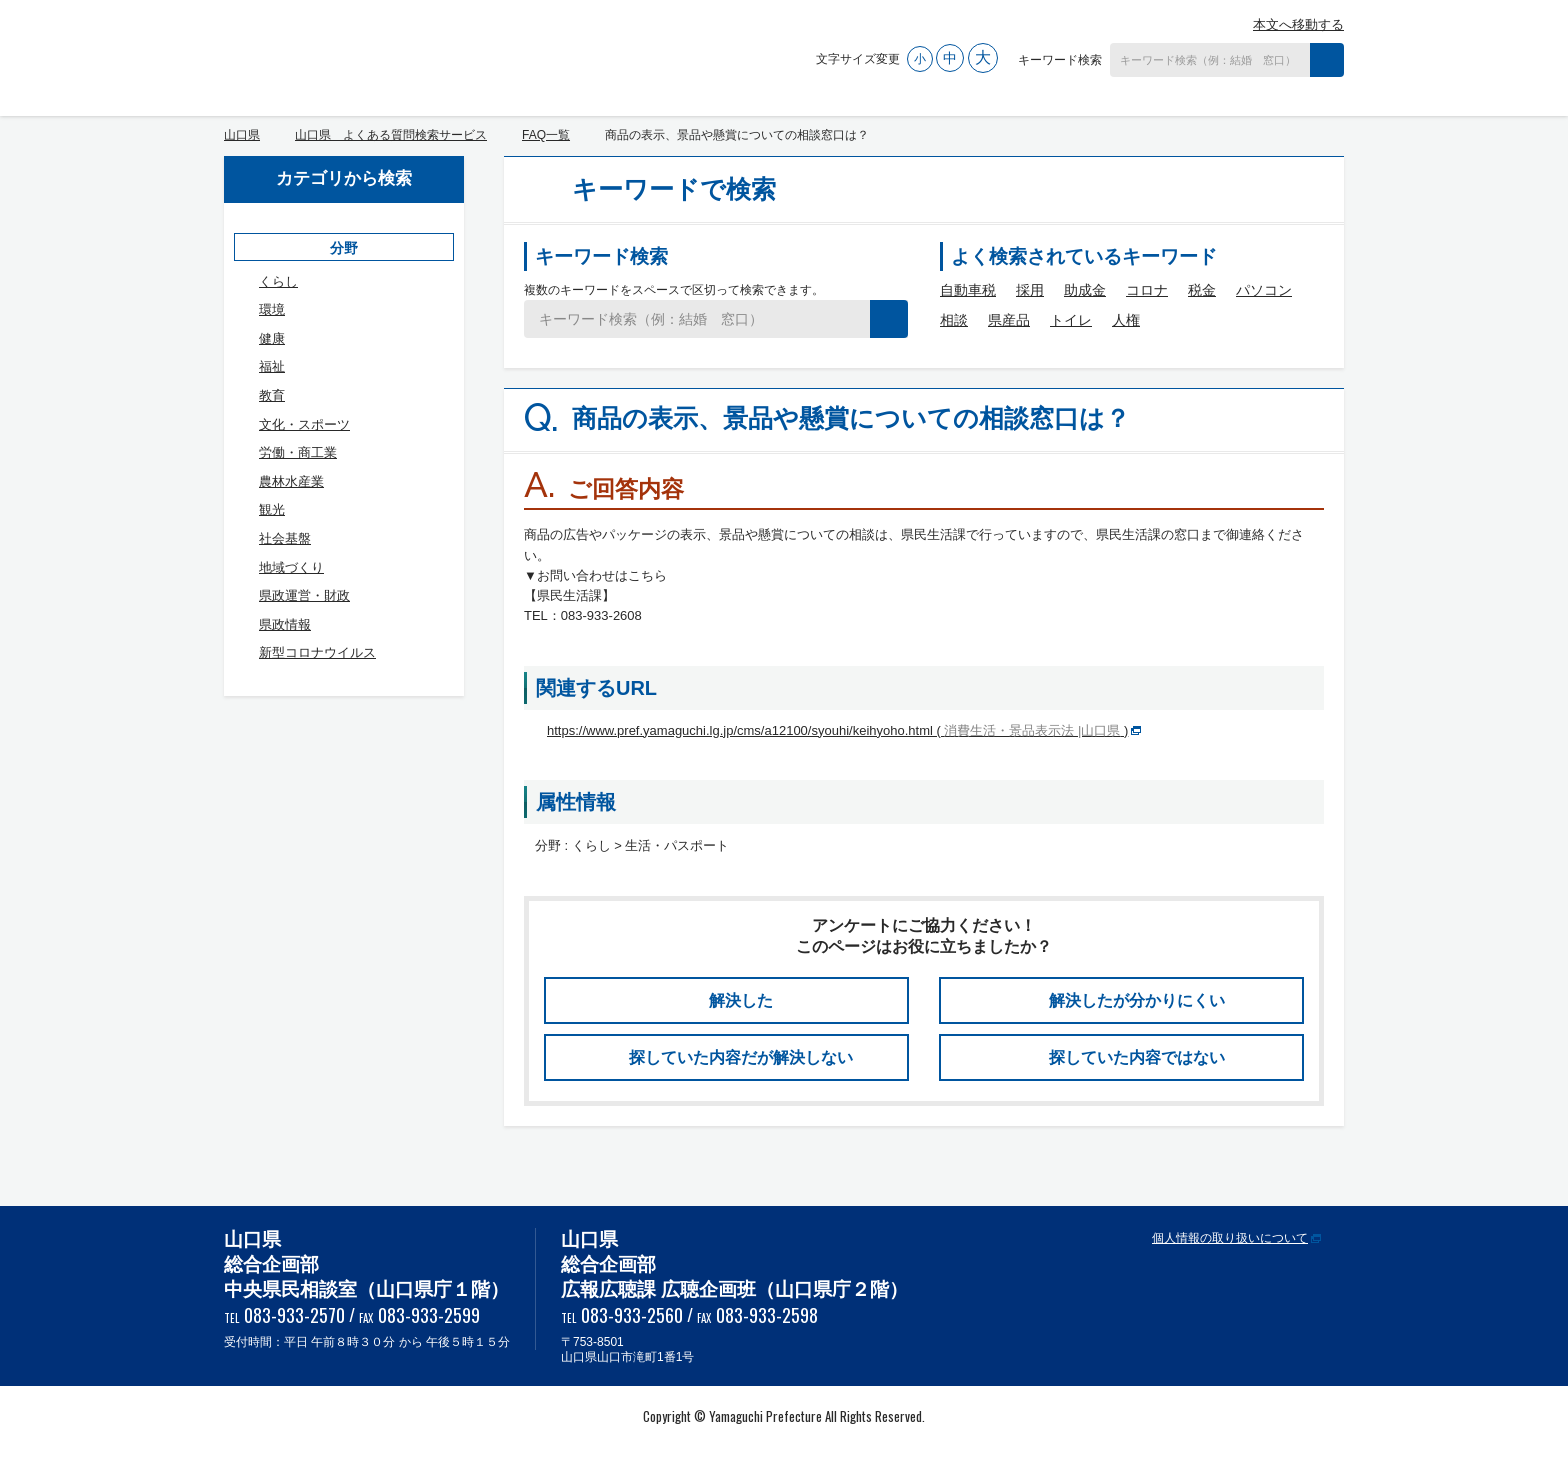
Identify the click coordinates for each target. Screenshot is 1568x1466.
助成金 (1085, 290)
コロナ (1147, 290)
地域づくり (291, 567)
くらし (278, 281)
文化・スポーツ (304, 424)
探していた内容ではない (1137, 1057)
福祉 (272, 366)
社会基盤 (285, 538)
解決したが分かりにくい (1137, 1000)
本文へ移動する (1298, 24)
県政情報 (285, 624)
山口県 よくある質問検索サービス (431, 53)
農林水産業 (291, 481)
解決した (741, 1000)
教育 (272, 395)
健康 (272, 338)
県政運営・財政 (304, 595)
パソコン (1264, 290)
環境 (272, 309)
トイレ (1071, 320)
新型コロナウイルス (317, 652)
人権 (1126, 320)
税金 (1202, 290)
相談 (954, 320)
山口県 (242, 135)
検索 (1327, 60)
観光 (272, 509)
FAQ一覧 (546, 135)
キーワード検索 (1060, 60)
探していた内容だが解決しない (741, 1057)
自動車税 (968, 290)
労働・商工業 (298, 452)
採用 (1030, 290)
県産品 (1009, 320)
